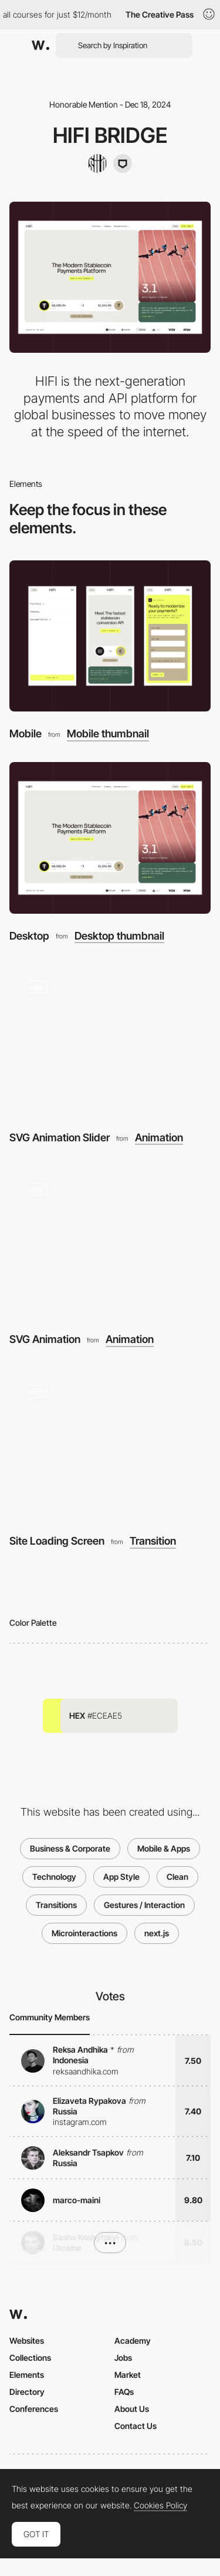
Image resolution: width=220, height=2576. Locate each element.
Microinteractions (84, 1933)
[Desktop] (110, 837)
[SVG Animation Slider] (110, 1039)
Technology (54, 1877)
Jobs (123, 2358)
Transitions (56, 1905)
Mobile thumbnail (108, 734)
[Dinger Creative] (122, 163)
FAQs (124, 2392)
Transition (153, 1541)
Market (127, 2375)
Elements (26, 2375)
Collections (30, 2358)
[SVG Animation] (110, 1241)
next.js (156, 1933)
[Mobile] (110, 635)
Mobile (25, 733)
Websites (26, 2341)
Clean (177, 1877)
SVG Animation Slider (59, 1137)
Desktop (29, 936)
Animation (159, 1137)
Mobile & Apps (163, 1848)
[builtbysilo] (97, 163)
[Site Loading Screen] (110, 1443)
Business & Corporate (70, 1848)
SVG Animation (44, 1339)
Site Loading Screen (56, 1541)
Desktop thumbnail (119, 936)
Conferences (33, 2409)
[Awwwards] (40, 45)
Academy (132, 2341)
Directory (27, 2392)
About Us (131, 2409)
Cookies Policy (160, 2505)
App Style (121, 1877)
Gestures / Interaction (144, 1905)
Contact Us (135, 2426)
